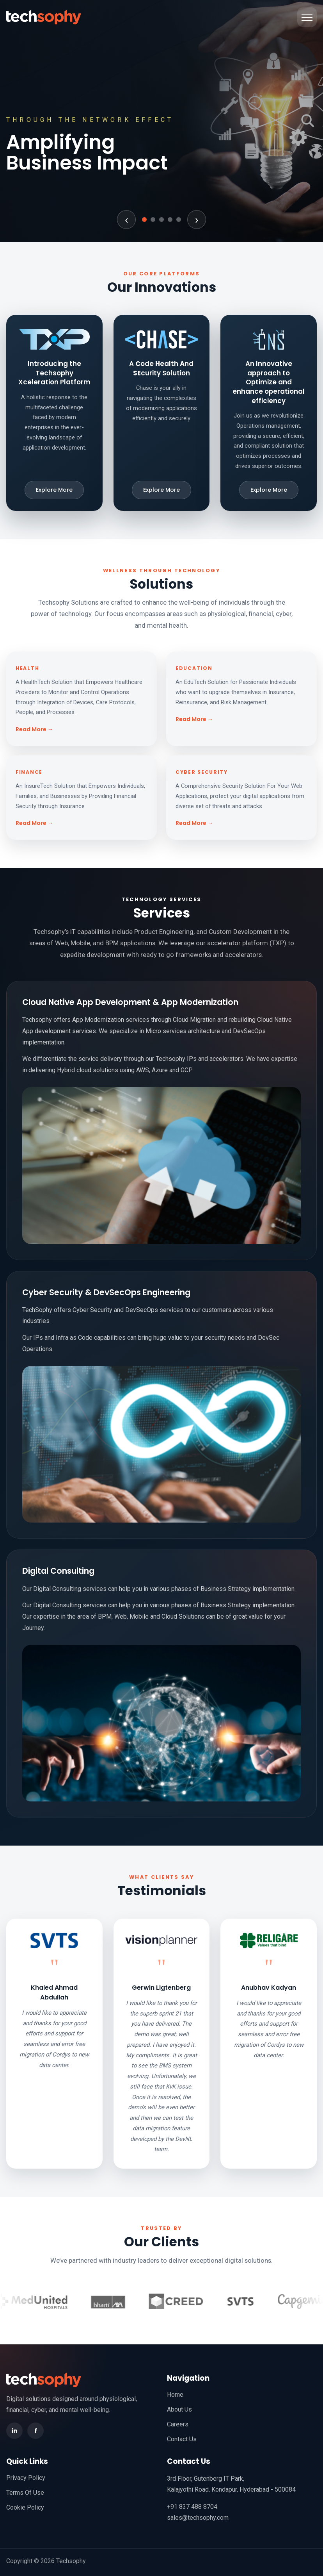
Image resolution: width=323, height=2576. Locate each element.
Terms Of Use (25, 2492)
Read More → (34, 729)
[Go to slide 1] (144, 219)
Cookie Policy (25, 2507)
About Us (179, 2409)
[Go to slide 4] (170, 219)
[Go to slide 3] (161, 219)
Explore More (54, 490)
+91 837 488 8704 (192, 2506)
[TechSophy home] (43, 17)
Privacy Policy (25, 2477)
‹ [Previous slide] (126, 219)
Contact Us (182, 2439)
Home (175, 2394)
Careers (177, 2424)
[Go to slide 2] (153, 219)
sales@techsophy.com (198, 2517)
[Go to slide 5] (178, 219)
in (14, 2430)
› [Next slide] (196, 219)
